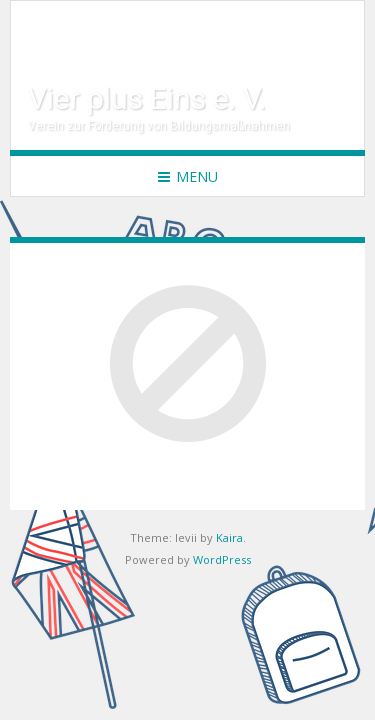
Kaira (229, 537)
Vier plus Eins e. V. (147, 98)
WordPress (222, 559)
